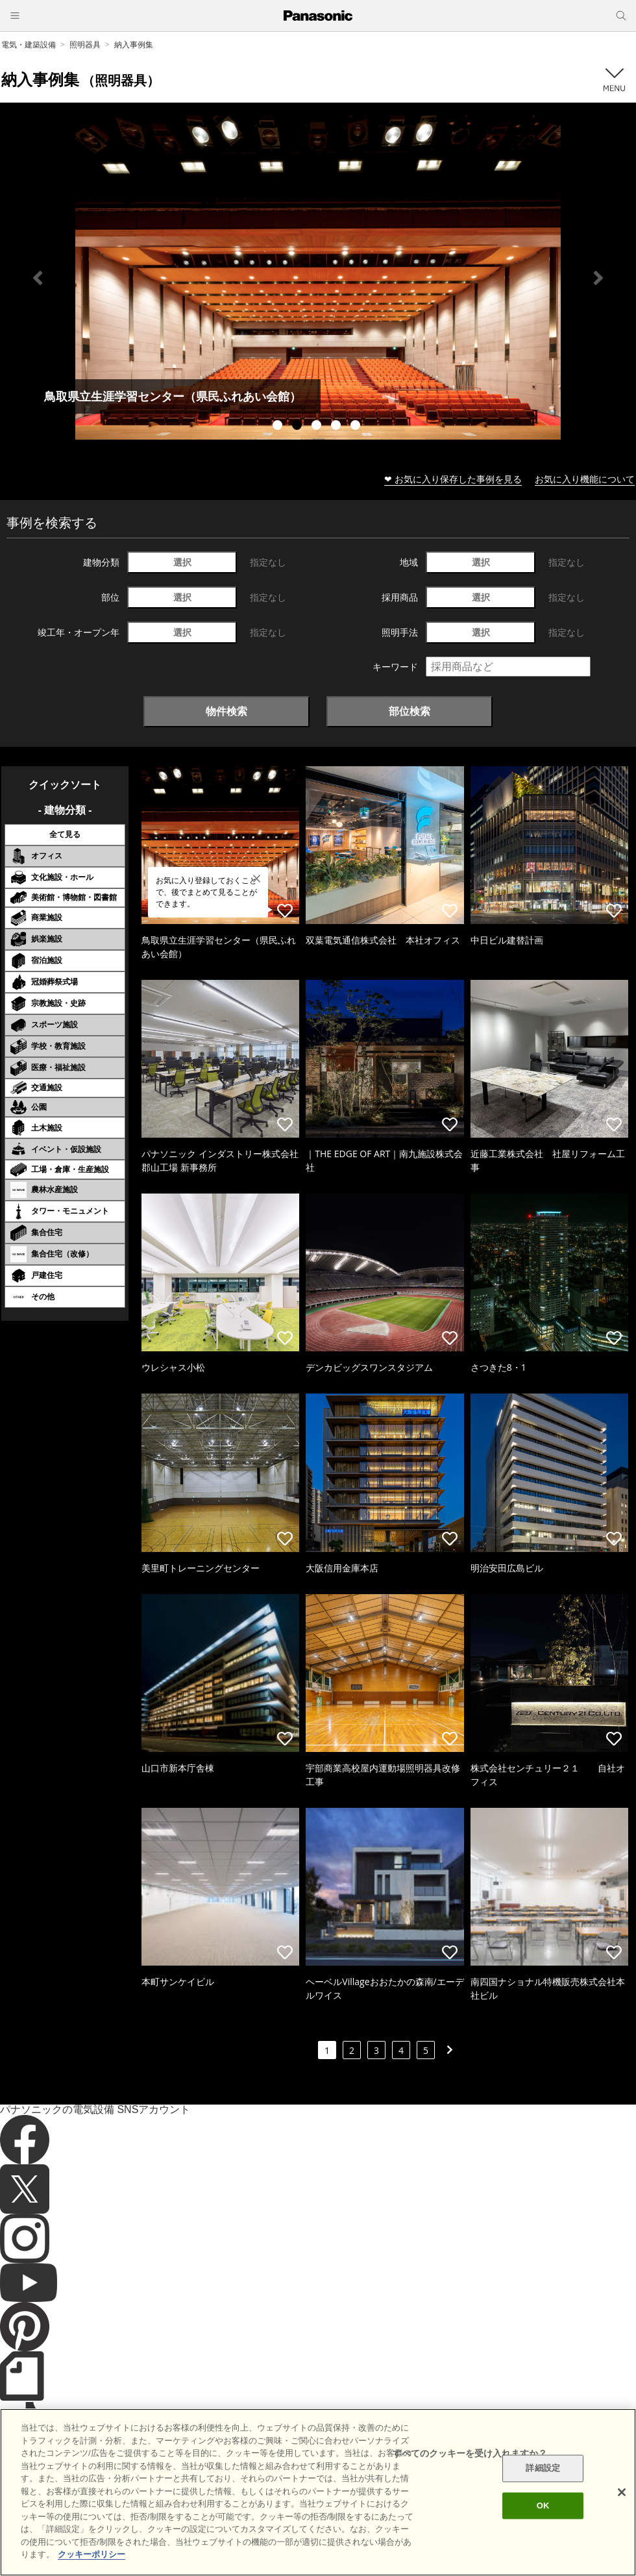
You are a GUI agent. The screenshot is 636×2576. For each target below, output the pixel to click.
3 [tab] (318, 426)
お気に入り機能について (585, 479)
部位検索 (409, 711)
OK (543, 2505)
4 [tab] (337, 426)
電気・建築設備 (28, 44)
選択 (182, 562)
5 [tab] (356, 426)
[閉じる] (621, 2492)
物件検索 (226, 711)
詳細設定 (543, 2468)
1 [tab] (279, 426)
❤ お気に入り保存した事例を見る (453, 479)
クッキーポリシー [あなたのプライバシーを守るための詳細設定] (91, 2554)
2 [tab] (298, 426)
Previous (38, 278)
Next (598, 278)
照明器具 (85, 44)
